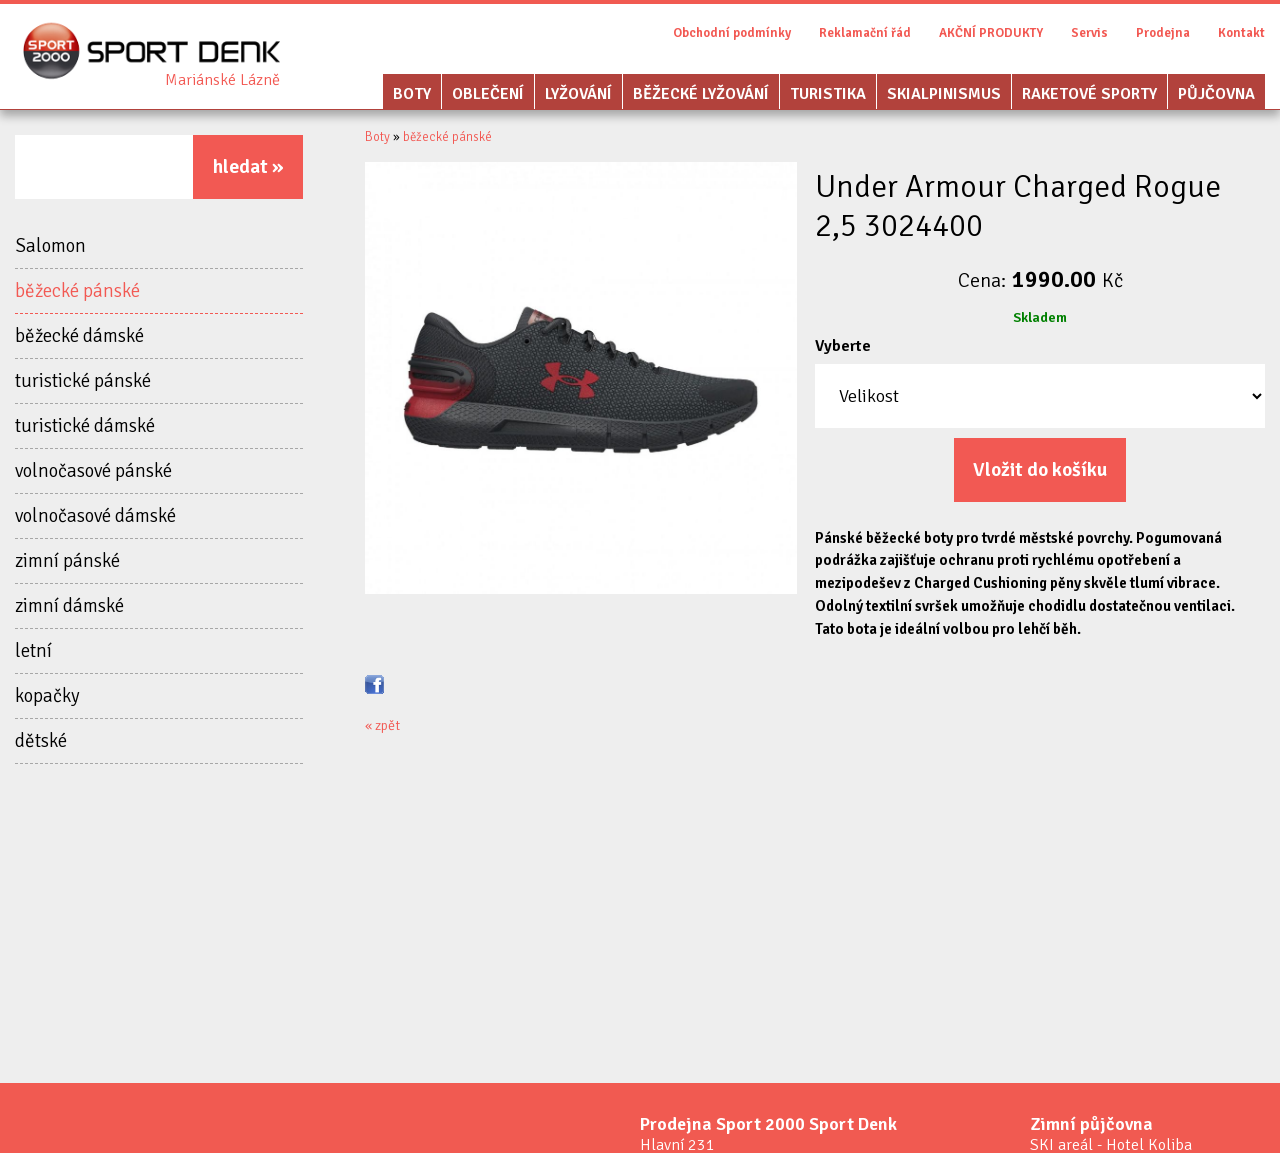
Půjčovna (1216, 94)
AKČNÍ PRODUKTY (991, 33)
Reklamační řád (865, 33)
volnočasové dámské (95, 517)
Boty (412, 94)
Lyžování (578, 94)
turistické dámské (85, 427)
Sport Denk (222, 80)
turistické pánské (83, 382)
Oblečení (488, 94)
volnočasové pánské (93, 472)
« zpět (382, 727)
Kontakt (1241, 33)
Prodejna (1163, 33)
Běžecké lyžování (701, 94)
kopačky (47, 697)
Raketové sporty (1089, 94)
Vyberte (843, 346)
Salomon (50, 247)
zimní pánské (67, 562)
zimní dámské (69, 607)
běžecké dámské (79, 337)
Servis (1089, 33)
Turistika (828, 94)
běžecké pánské (77, 292)
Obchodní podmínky (732, 33)
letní (33, 652)
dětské (41, 742)
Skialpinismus (944, 94)
